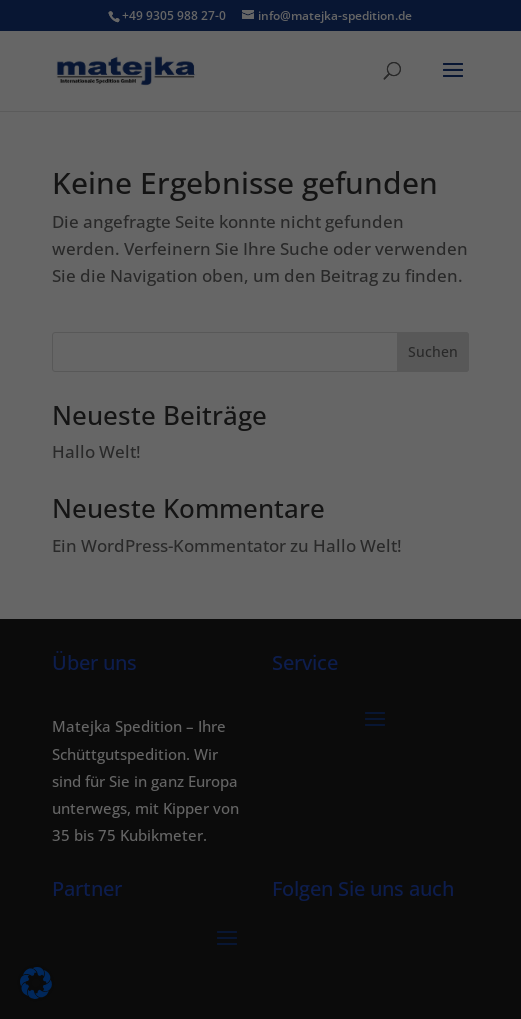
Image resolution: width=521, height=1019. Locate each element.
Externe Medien (426, 346)
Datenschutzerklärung (89, 281)
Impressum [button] (372, 638)
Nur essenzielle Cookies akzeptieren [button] (261, 535)
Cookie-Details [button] (160, 638)
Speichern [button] (261, 476)
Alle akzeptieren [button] (260, 417)
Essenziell (62, 346)
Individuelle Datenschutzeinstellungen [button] (260, 594)
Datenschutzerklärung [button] (271, 638)
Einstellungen (61, 301)
